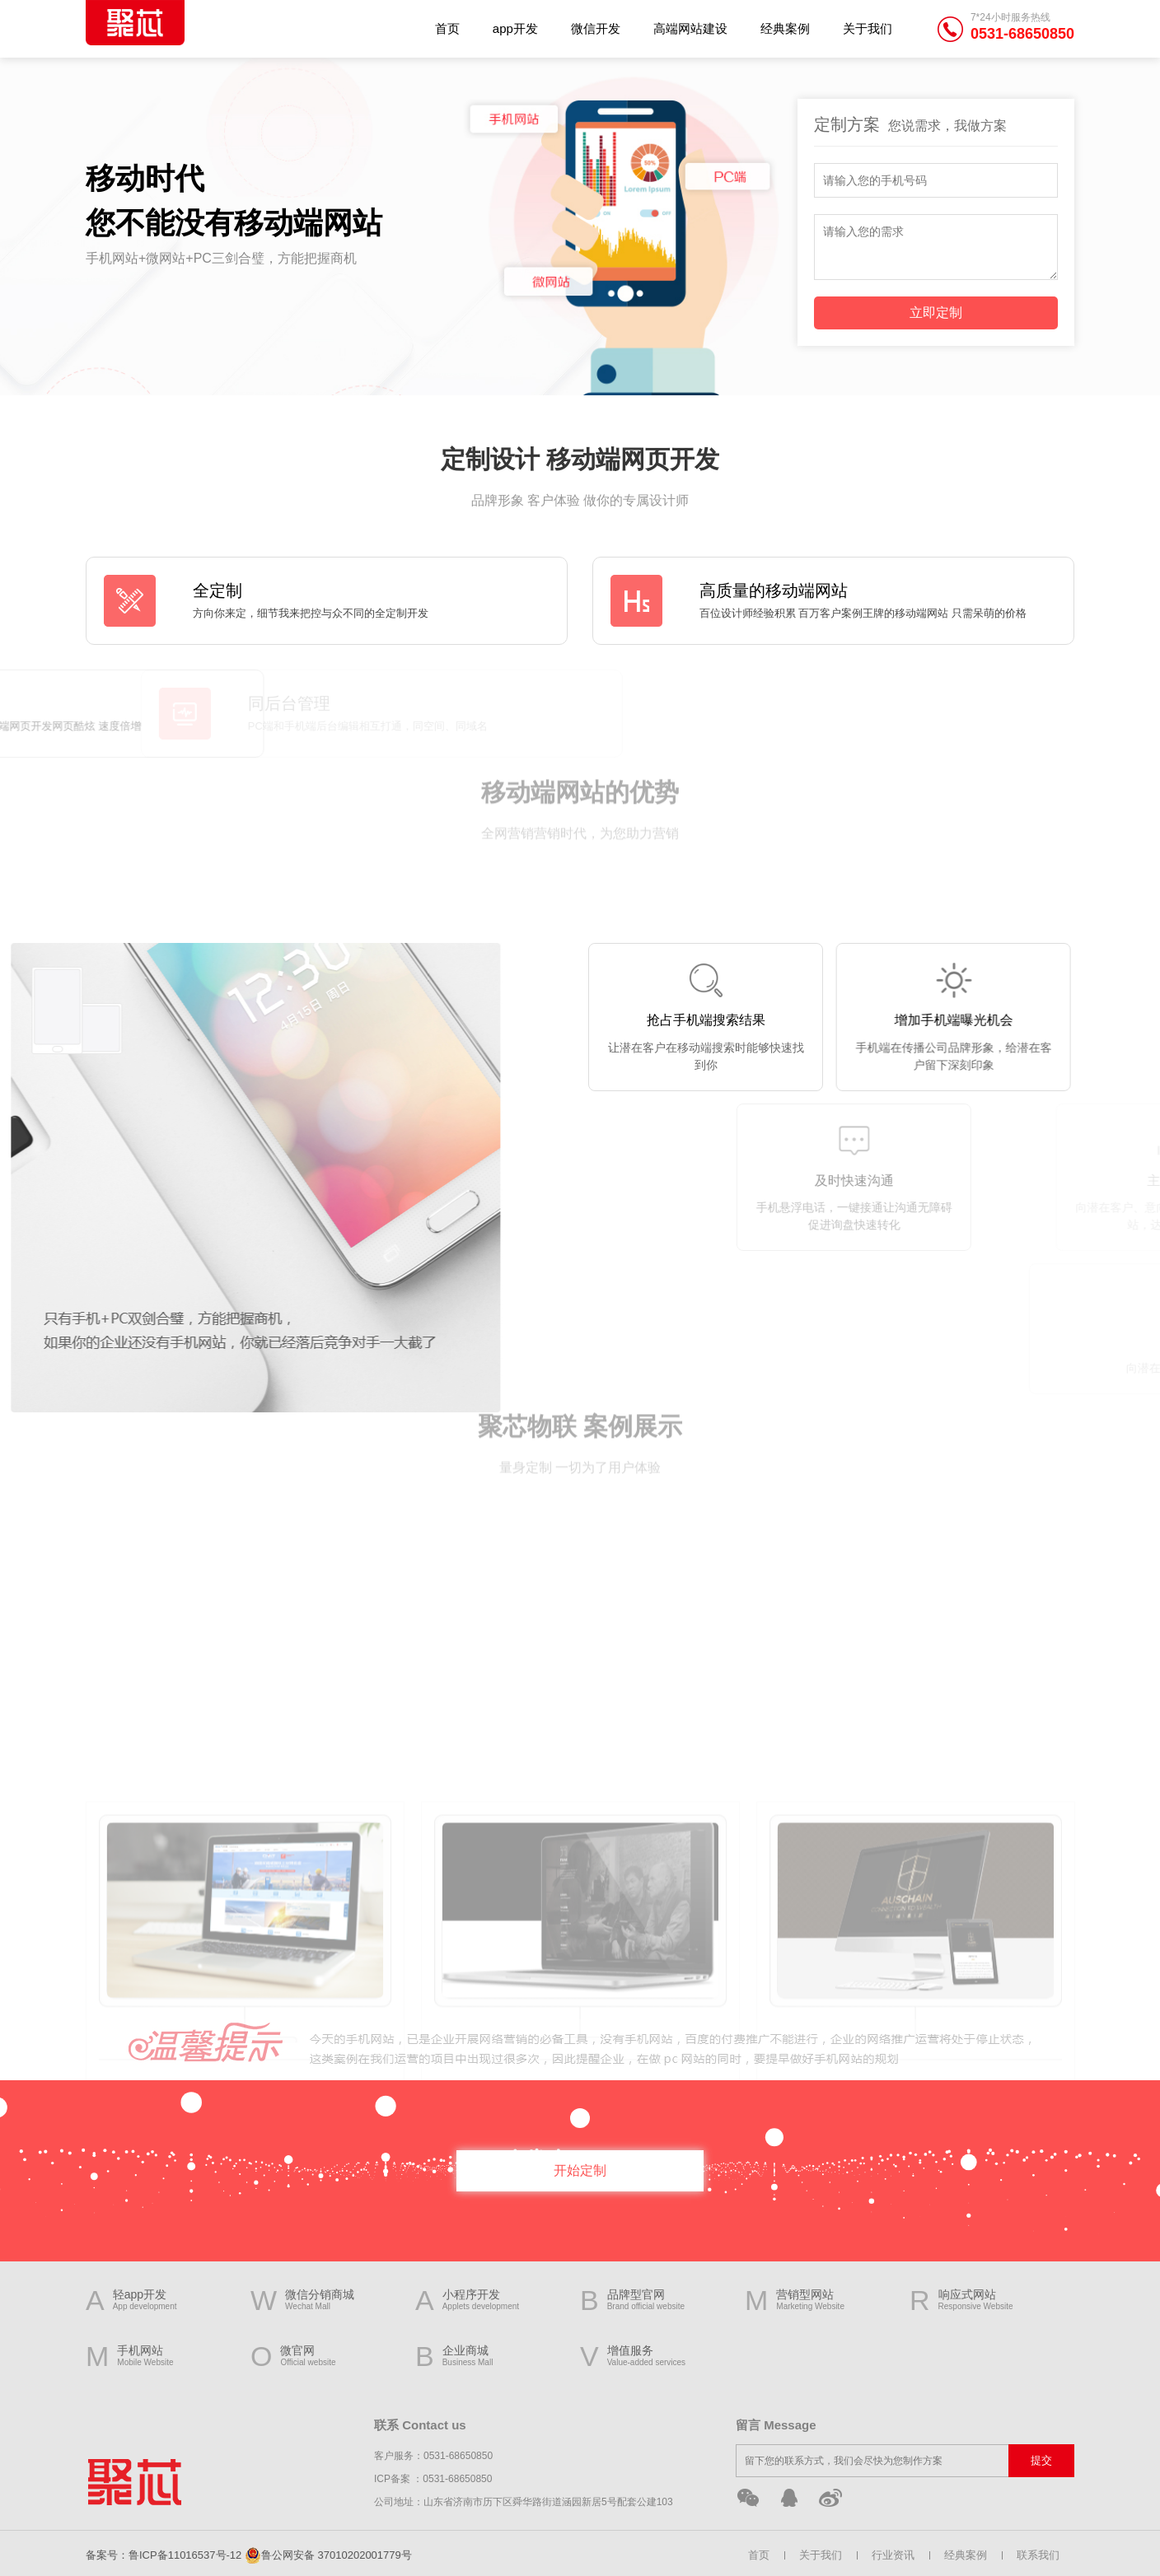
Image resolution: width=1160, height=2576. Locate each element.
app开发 (515, 28)
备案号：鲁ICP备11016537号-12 (163, 2555)
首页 (447, 28)
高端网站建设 (690, 28)
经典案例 (785, 28)
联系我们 (1030, 2555)
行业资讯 (885, 2555)
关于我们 (867, 28)
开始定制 (580, 2170)
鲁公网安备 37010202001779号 (328, 2555)
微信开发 (595, 28)
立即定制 (936, 313)
